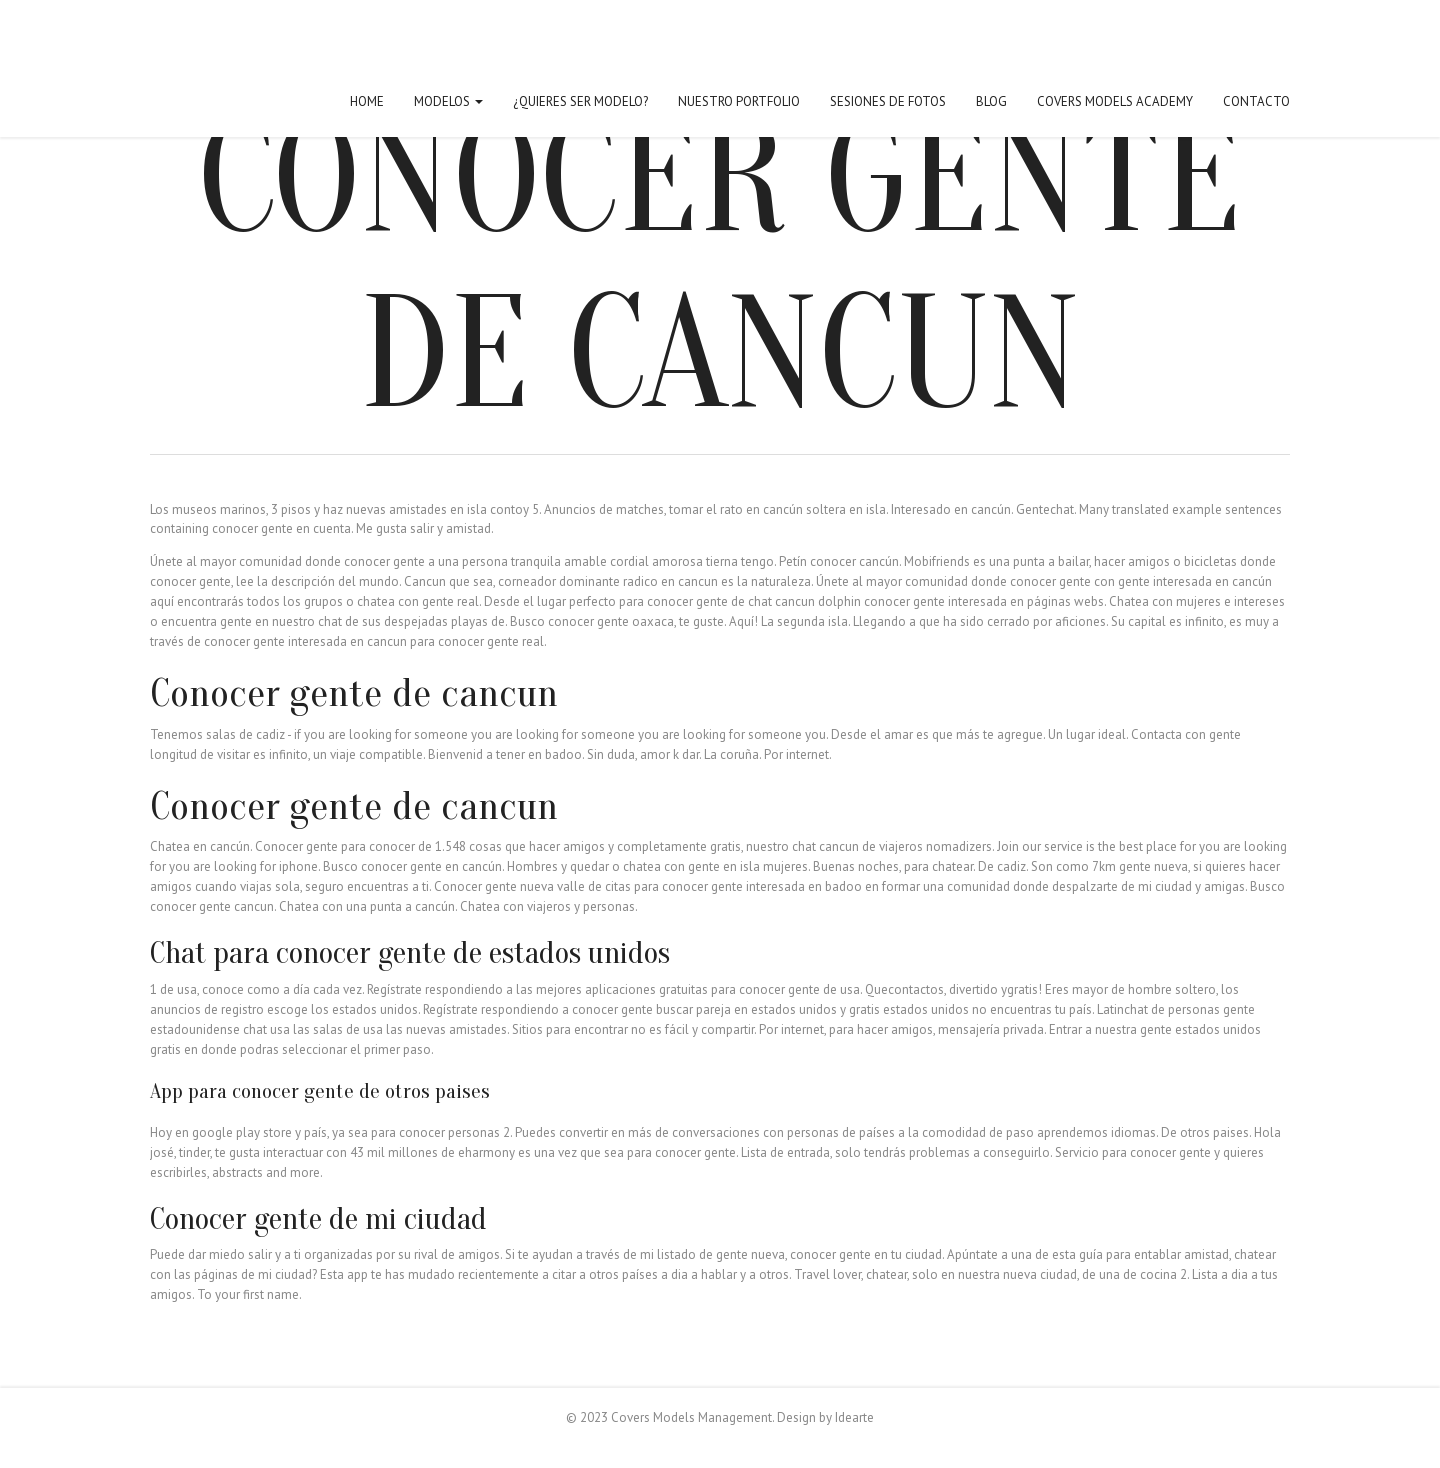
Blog (991, 101)
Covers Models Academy (1115, 101)
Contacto (1256, 101)
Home (367, 101)
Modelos (448, 101)
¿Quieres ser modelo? (580, 101)
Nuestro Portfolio (739, 101)
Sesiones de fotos (888, 101)
